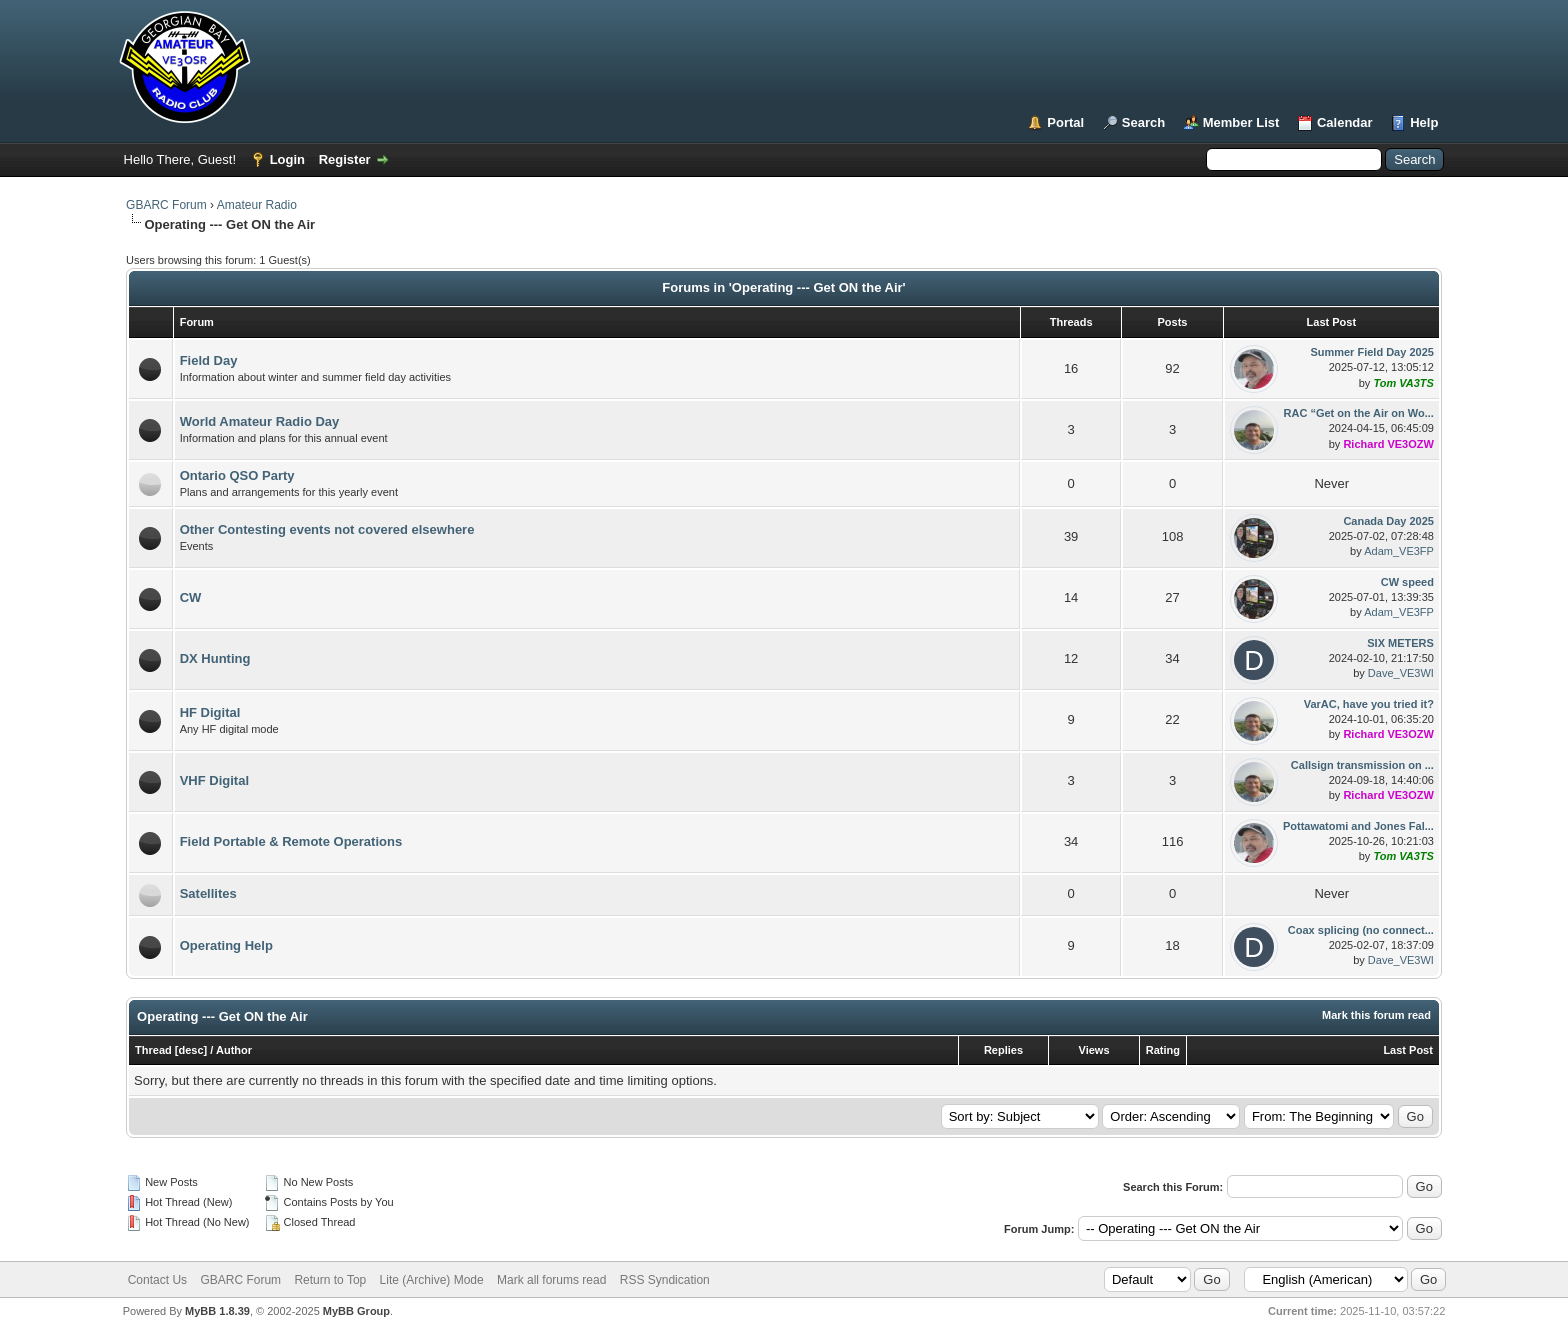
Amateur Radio (257, 205)
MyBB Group (356, 1311)
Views (1094, 1050)
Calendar (1345, 122)
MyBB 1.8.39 (217, 1311)
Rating (1163, 1050)
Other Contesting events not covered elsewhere (327, 529)
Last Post (1408, 1050)
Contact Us (157, 1280)
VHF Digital (214, 780)
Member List (1241, 122)
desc (191, 1050)
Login (287, 159)
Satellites (208, 893)
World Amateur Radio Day (260, 421)
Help (1424, 122)
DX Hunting (215, 658)
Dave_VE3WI (1401, 673)
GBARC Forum (166, 205)
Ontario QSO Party (237, 475)
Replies (1003, 1050)
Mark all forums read (551, 1280)
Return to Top (330, 1280)
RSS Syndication (665, 1280)
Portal (1065, 122)
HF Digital (210, 712)
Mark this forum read (1376, 1015)
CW (191, 597)
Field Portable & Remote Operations (291, 841)
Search (1143, 122)
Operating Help (226, 945)
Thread (153, 1050)
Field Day (209, 360)
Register (345, 159)
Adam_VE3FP (1399, 551)
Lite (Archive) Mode (432, 1280)
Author (234, 1050)
